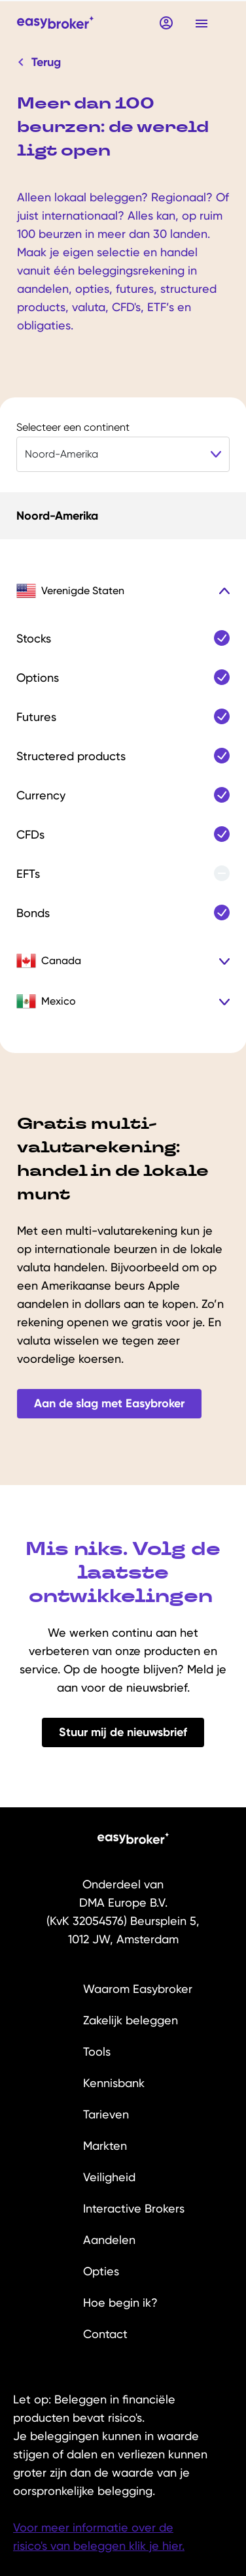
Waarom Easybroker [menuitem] (137, 1989)
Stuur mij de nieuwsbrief (123, 1732)
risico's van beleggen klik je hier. (98, 2545)
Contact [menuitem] (105, 2334)
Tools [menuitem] (97, 2051)
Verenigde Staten (70, 591)
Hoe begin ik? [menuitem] (120, 2302)
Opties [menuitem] (101, 2271)
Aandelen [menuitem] (109, 2240)
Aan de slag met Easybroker (109, 1403)
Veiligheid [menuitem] (109, 2177)
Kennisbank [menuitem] (114, 2083)
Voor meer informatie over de (93, 2527)
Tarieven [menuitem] (106, 2114)
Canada (48, 961)
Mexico (46, 1001)
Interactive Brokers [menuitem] (133, 2208)
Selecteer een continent (73, 427)
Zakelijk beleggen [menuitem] (130, 2020)
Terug (39, 62)
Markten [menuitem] (105, 2145)
